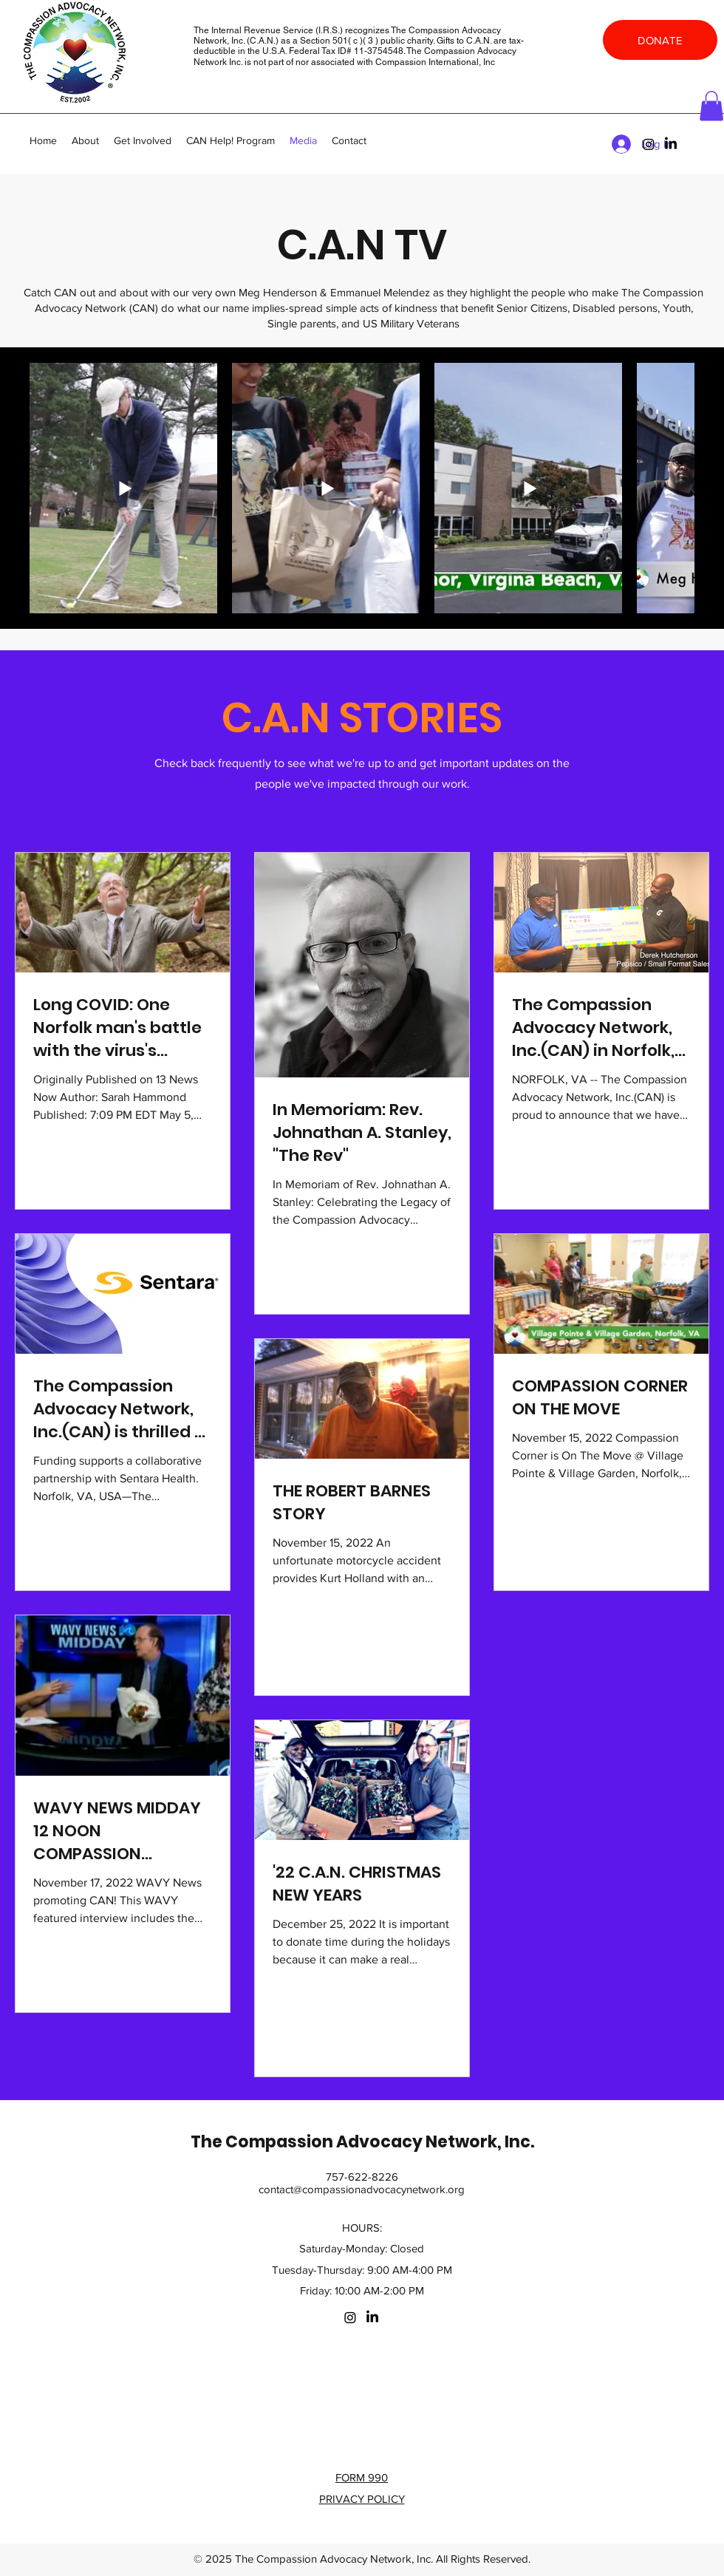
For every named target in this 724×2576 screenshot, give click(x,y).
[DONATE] (660, 40)
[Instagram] (648, 144)
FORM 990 (361, 2477)
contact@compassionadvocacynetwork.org (362, 2189)
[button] (711, 106)
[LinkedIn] (670, 144)
